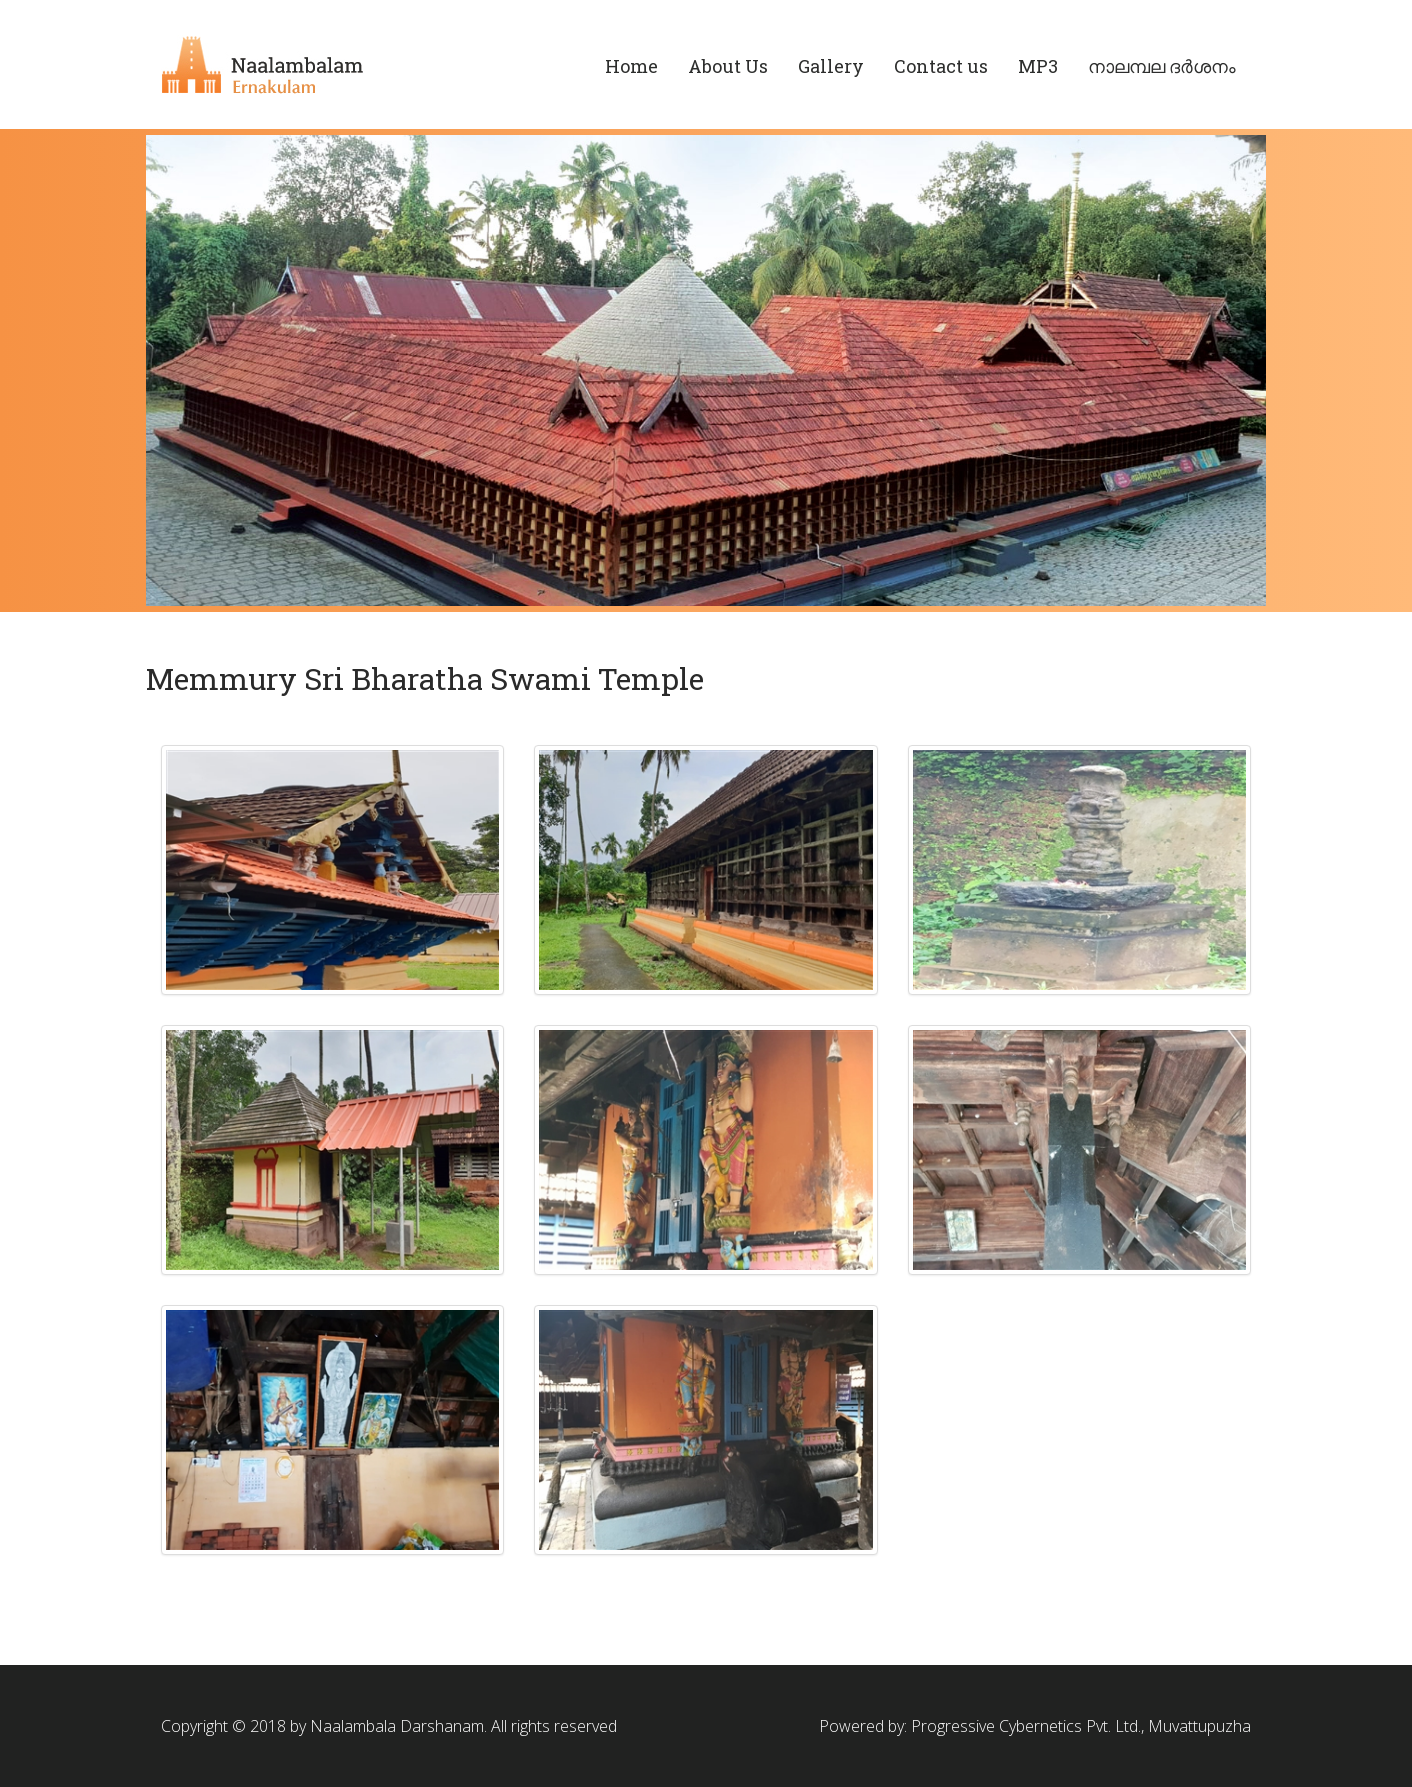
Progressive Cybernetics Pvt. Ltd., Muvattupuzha (1081, 1726)
